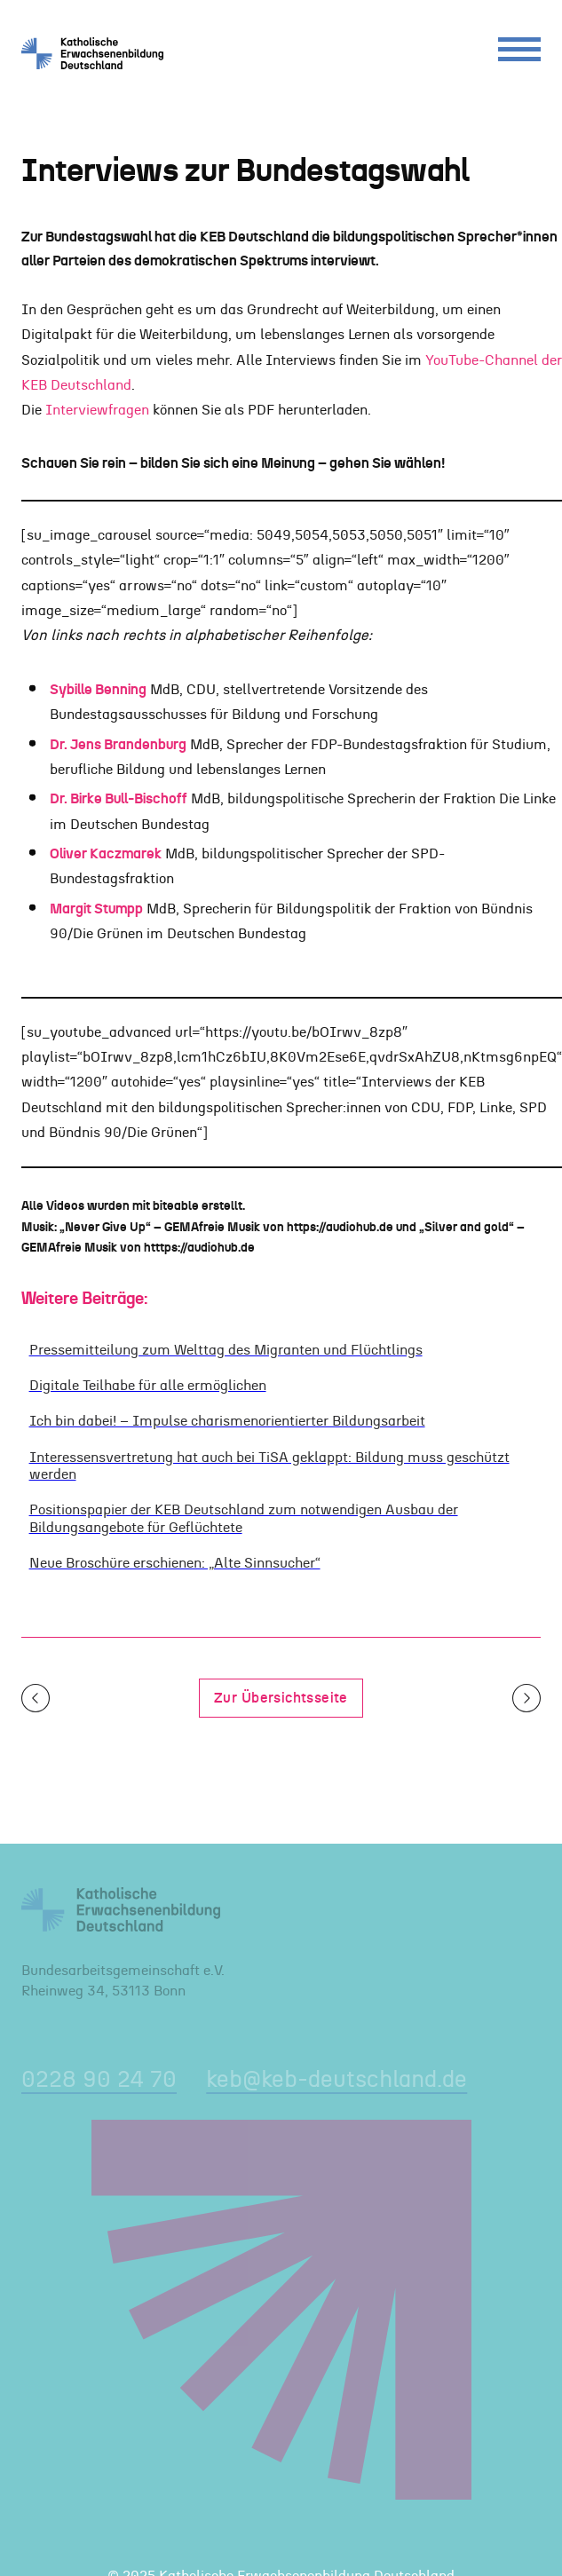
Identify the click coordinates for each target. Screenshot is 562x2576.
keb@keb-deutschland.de (336, 2079)
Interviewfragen (97, 410)
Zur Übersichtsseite (281, 1698)
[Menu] (519, 53)
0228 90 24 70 (99, 2079)
